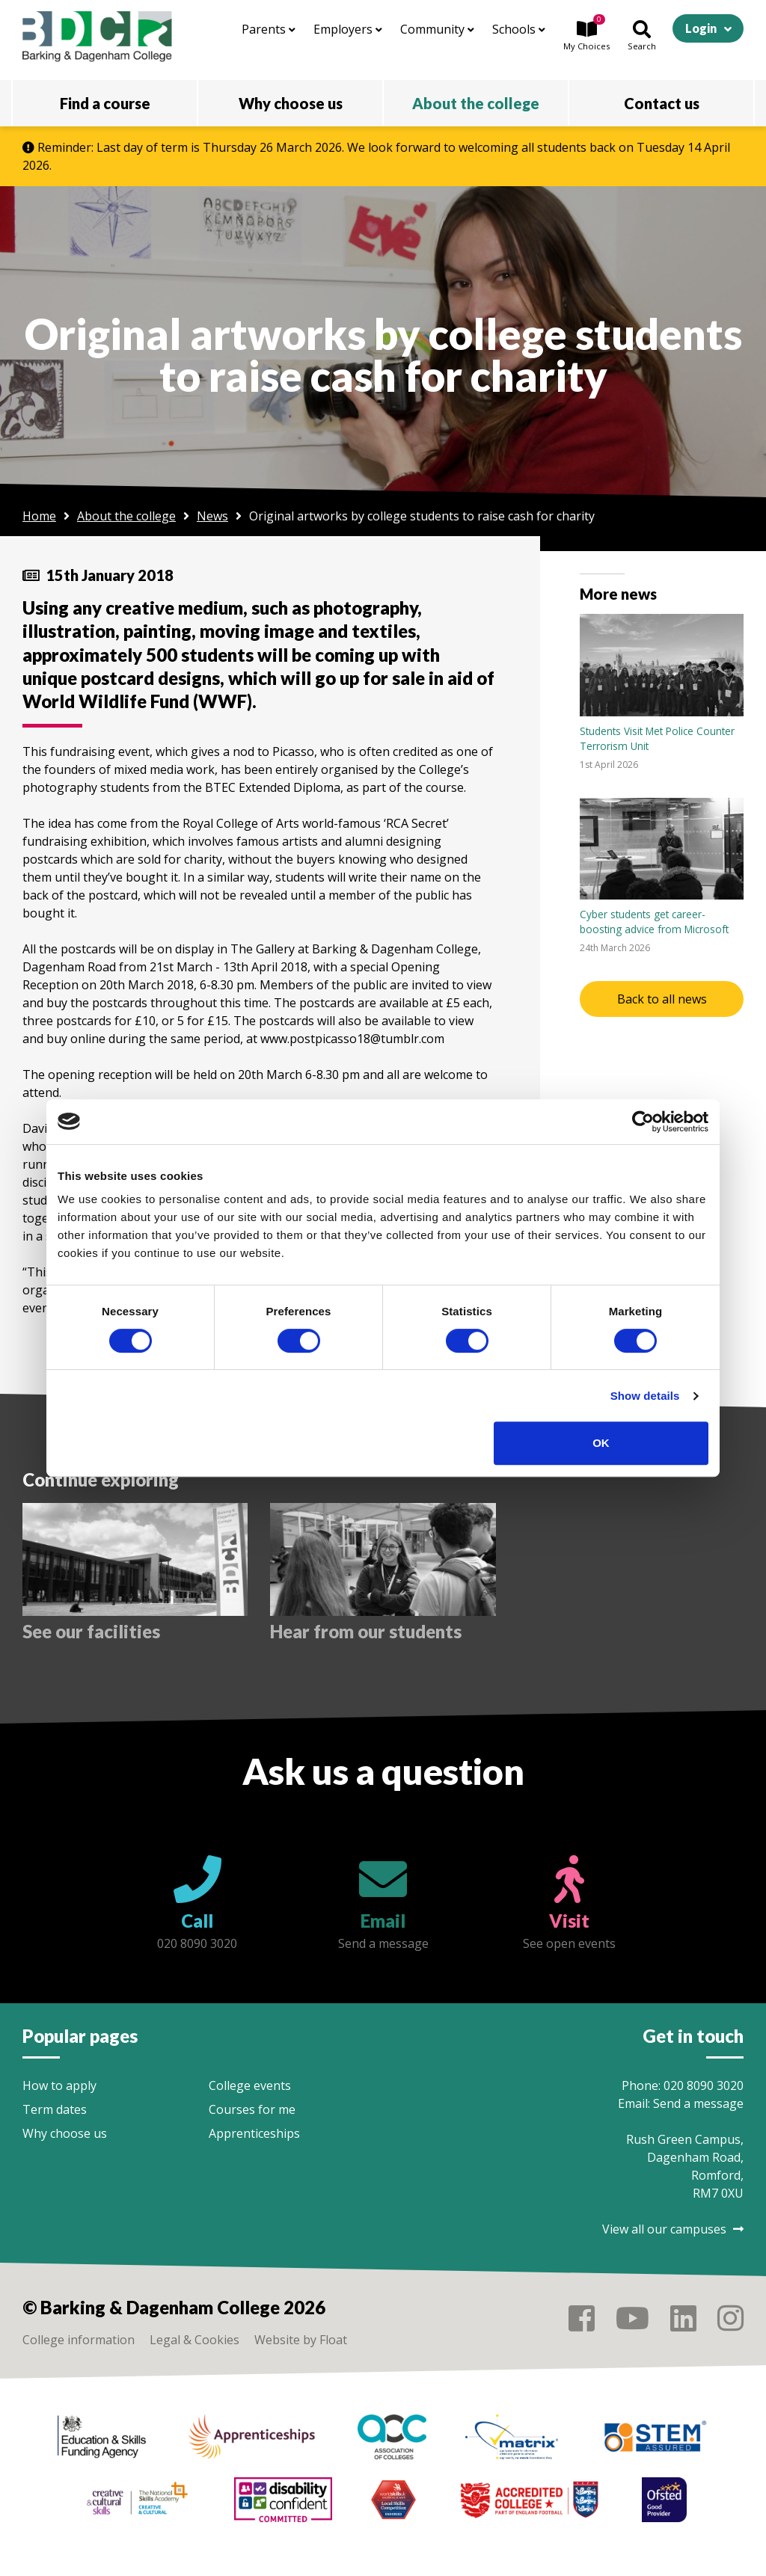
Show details (645, 1395)
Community (437, 29)
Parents (268, 29)
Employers (347, 29)
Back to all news (662, 999)
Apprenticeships (254, 2133)
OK (601, 1442)
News (212, 516)
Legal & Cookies (194, 2339)
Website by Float (300, 2339)
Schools (518, 29)
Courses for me (252, 2109)
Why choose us (64, 2133)
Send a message (698, 2103)
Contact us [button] (661, 103)
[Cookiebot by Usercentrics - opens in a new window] (642, 1121)
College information (78, 2339)
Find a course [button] (105, 103)
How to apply (59, 2085)
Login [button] (701, 28)
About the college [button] (475, 103)
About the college (126, 516)
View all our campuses (673, 2229)
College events (250, 2085)
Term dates (54, 2109)
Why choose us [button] (291, 103)
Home (39, 516)
